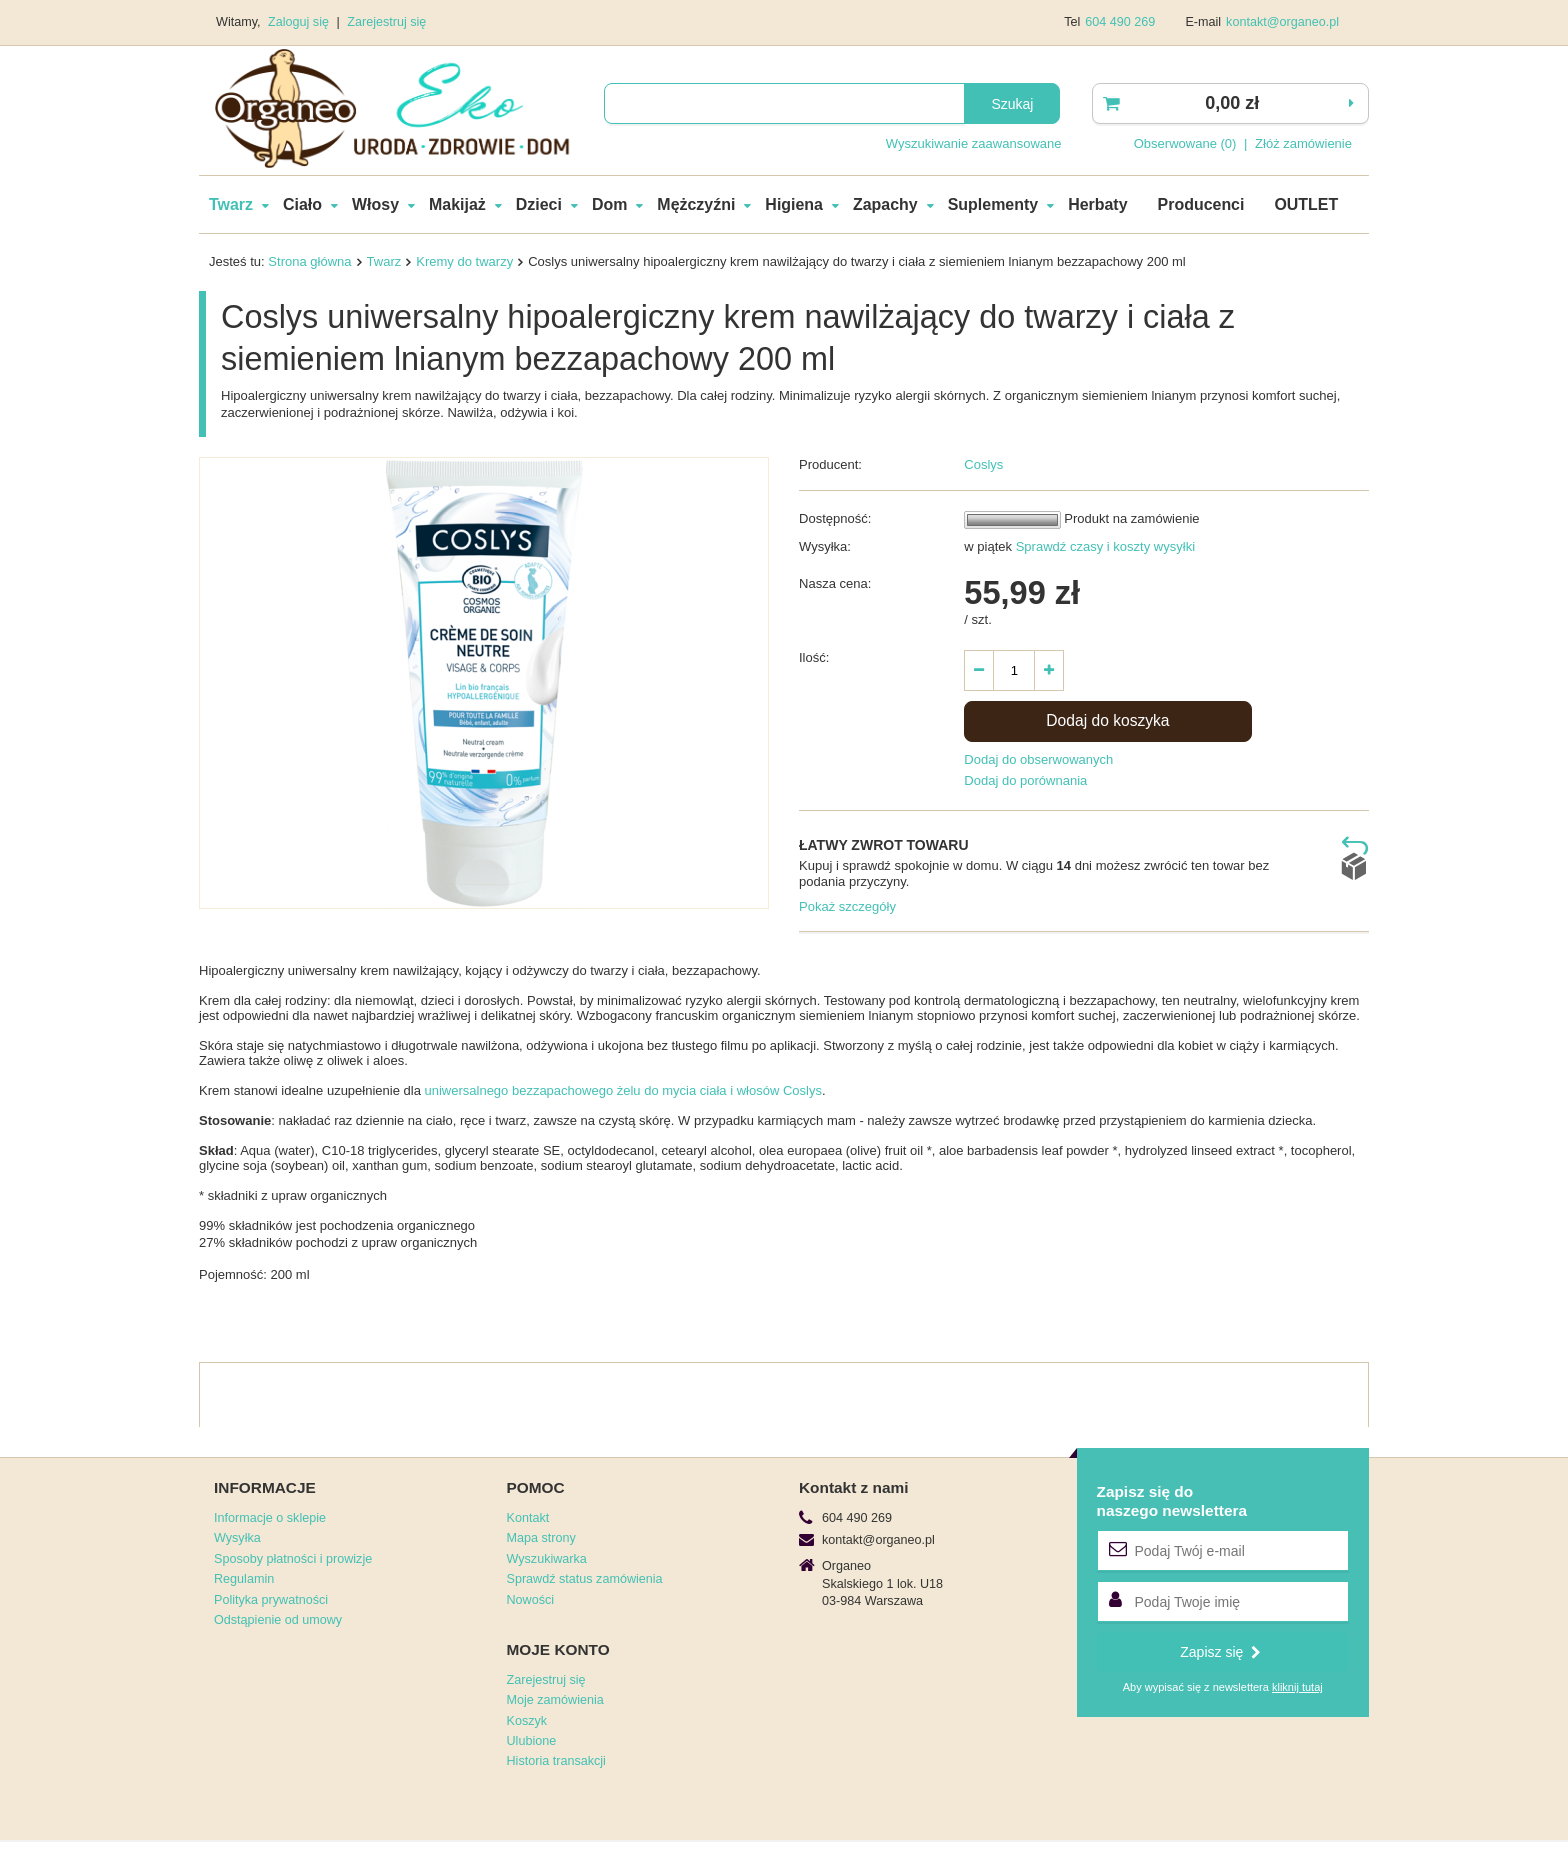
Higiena (794, 204)
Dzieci (539, 204)
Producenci (1201, 204)
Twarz (231, 204)
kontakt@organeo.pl (1282, 22)
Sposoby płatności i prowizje (293, 1559)
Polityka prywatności (271, 1600)
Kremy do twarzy (464, 261)
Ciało (302, 204)
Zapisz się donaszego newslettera (1172, 1500)
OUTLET (1306, 204)
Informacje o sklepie (270, 1518)
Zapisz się (1220, 1652)
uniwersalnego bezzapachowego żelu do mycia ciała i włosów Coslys (622, 1090)
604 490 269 (1120, 22)
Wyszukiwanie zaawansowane (974, 143)
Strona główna (309, 261)
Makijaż (457, 204)
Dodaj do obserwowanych (1038, 759)
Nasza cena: (835, 583)
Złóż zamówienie (1303, 143)
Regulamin (244, 1579)
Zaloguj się (300, 22)
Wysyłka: (825, 546)
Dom (609, 204)
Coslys (983, 464)
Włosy (375, 204)
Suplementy (993, 204)
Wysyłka (237, 1538)
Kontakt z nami (853, 1487)
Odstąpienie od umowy (278, 1620)
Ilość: (814, 657)
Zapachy (885, 204)
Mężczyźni (696, 204)
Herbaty (1097, 204)
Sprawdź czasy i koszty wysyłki (1103, 546)
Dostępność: (835, 518)
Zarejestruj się (386, 22)
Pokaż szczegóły (847, 906)
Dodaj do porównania (1025, 780)
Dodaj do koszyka (1107, 720)
